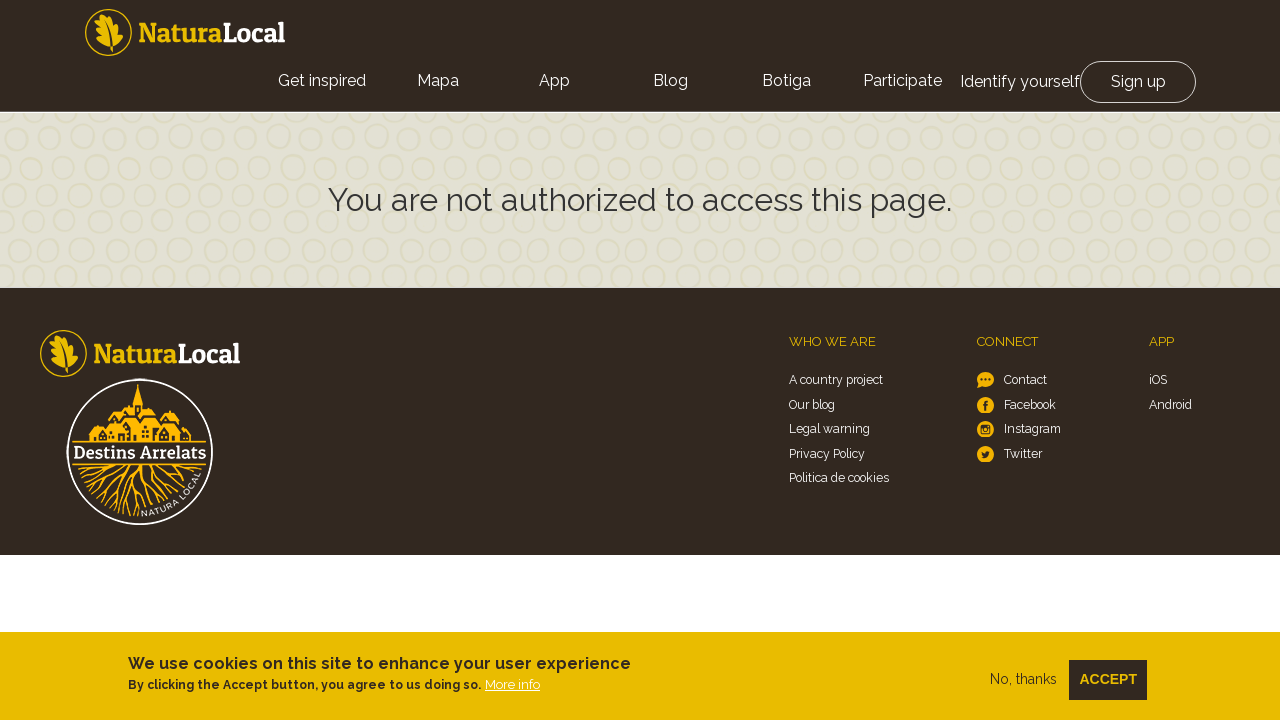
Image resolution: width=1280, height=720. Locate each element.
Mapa (438, 80)
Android (1170, 404)
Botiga (786, 80)
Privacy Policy (827, 453)
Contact (1025, 379)
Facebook (1030, 404)
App (554, 80)
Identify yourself (1020, 81)
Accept (1108, 681)
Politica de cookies (839, 477)
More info (512, 686)
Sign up (1138, 81)
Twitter (1023, 453)
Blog (670, 80)
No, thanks (1023, 681)
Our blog (812, 404)
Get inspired (322, 80)
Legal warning (829, 428)
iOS (1158, 379)
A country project (836, 379)
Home (185, 32)
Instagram (1032, 428)
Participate (902, 80)
